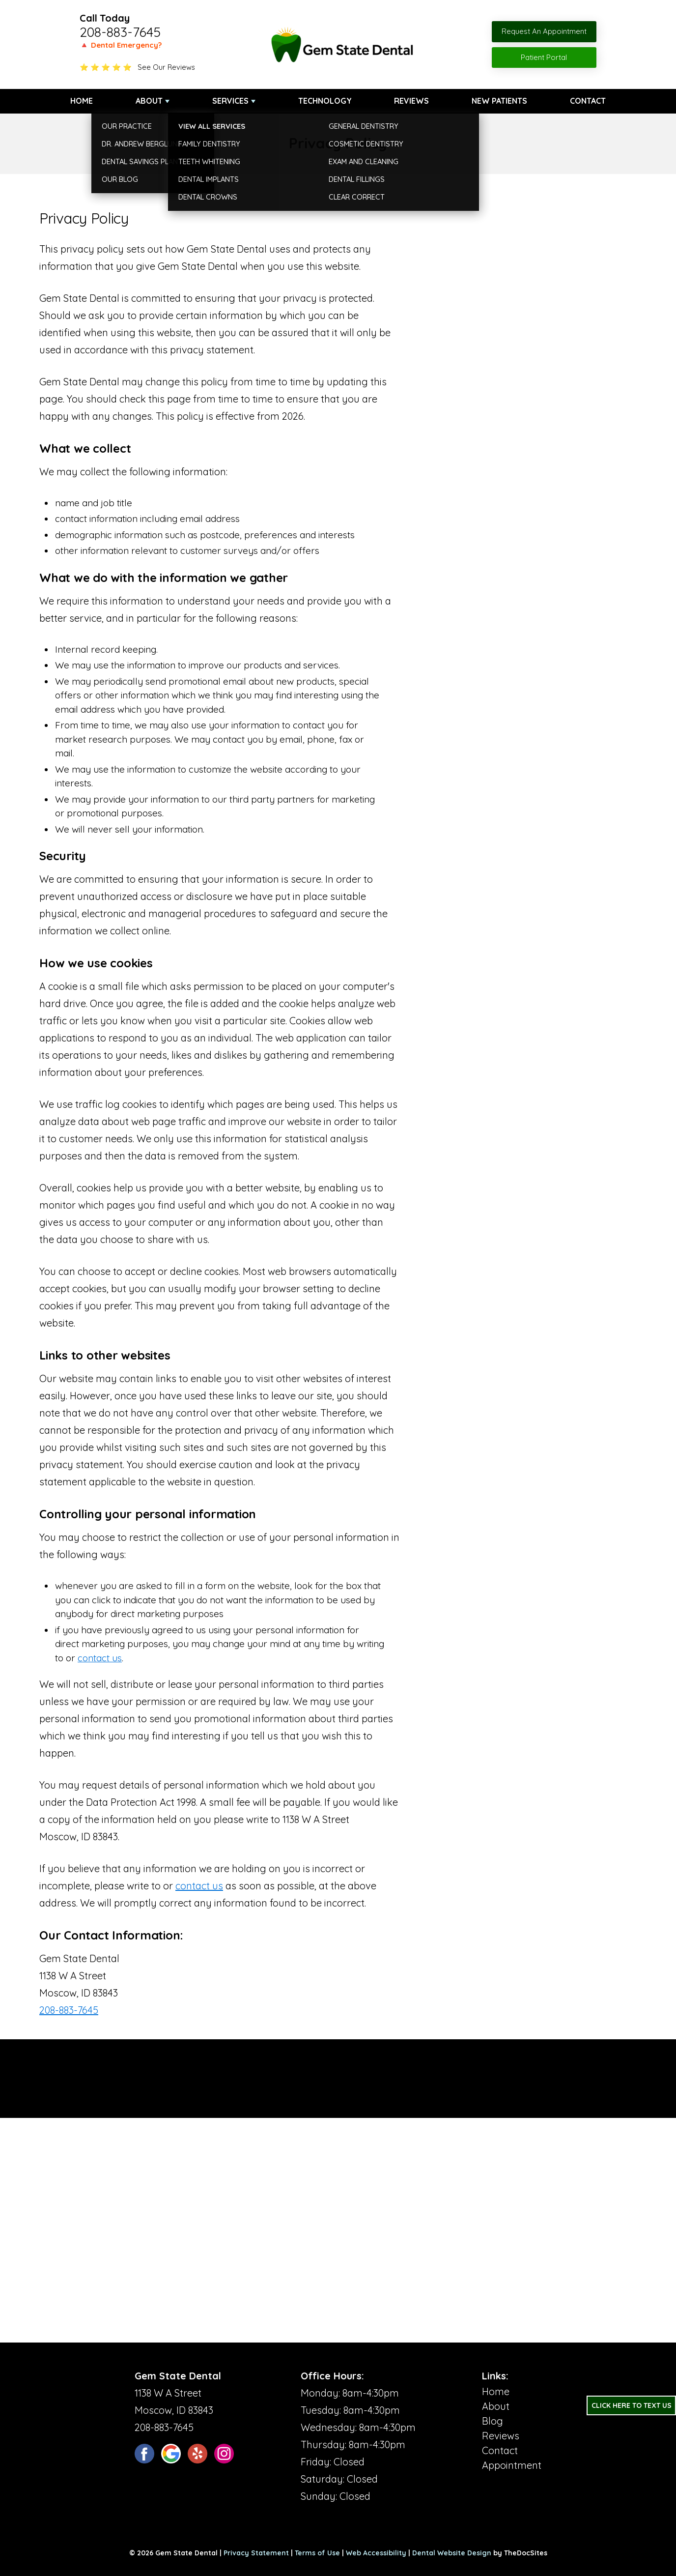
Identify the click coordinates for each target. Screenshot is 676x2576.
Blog (492, 2421)
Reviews (411, 101)
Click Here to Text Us (632, 2405)
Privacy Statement (256, 2552)
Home (81, 101)
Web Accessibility (376, 2552)
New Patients (499, 101)
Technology (325, 101)
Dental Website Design (451, 2552)
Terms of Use (317, 2552)
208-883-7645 (120, 32)
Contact (588, 101)
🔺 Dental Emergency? (121, 45)
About (149, 101)
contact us (100, 1658)
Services (230, 101)
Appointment (511, 2465)
